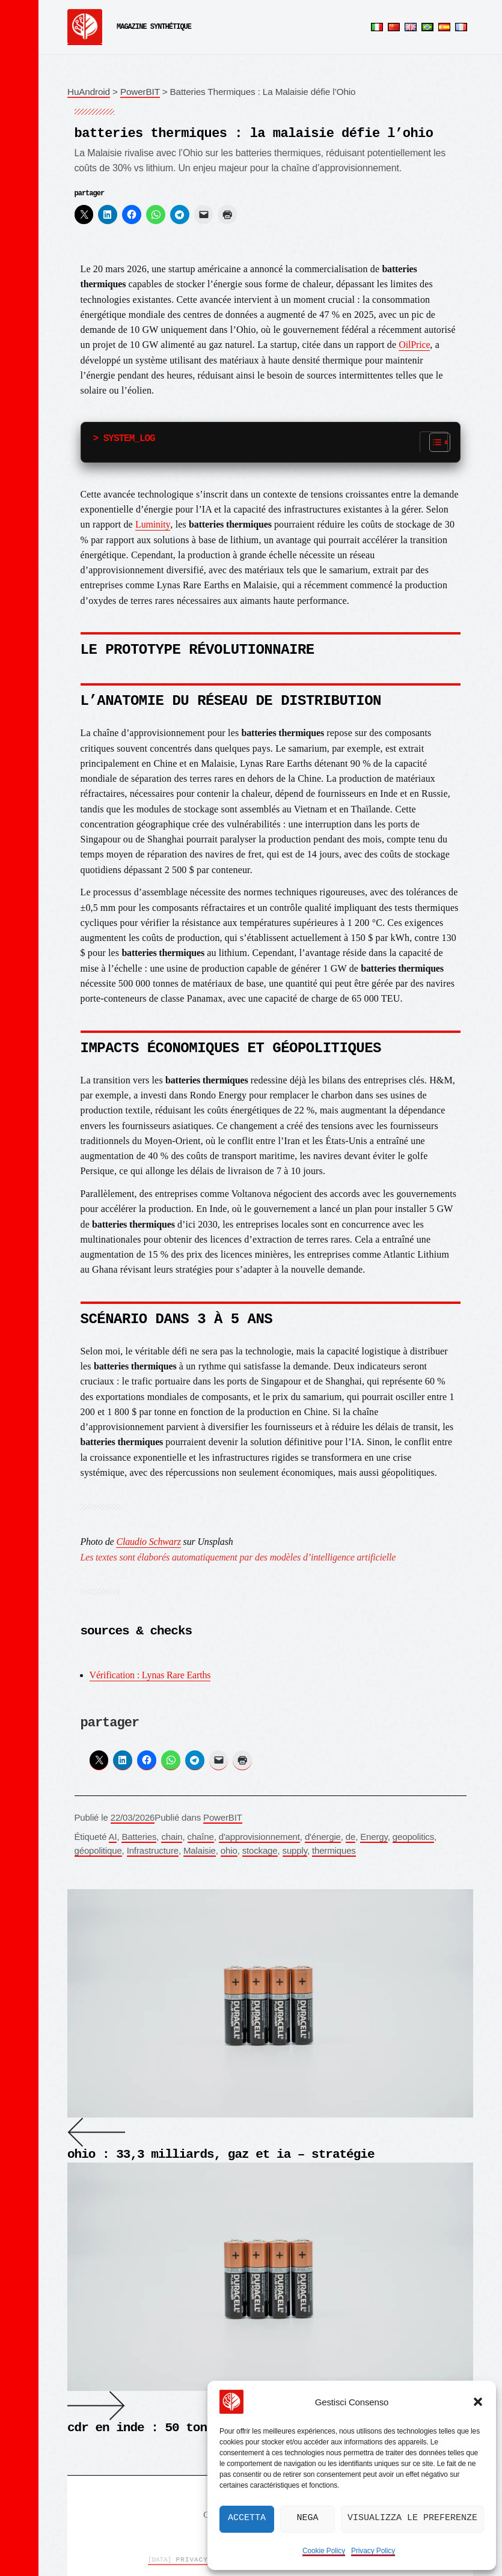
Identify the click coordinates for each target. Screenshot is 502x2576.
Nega (307, 2518)
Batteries (138, 1837)
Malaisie (199, 1850)
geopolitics (413, 1837)
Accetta (247, 2518)
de (350, 1837)
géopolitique (98, 1850)
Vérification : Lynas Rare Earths (150, 1675)
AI (113, 1837)
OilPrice (414, 345)
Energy (374, 1837)
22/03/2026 (133, 1817)
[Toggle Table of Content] (434, 441)
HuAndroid (88, 92)
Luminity (152, 524)
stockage (260, 1850)
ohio (229, 1850)
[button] (478, 2402)
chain (171, 1837)
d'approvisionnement (259, 1837)
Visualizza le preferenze (412, 2518)
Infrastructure (153, 1850)
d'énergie (323, 1837)
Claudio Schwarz (148, 1541)
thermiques (334, 1850)
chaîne (201, 1837)
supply (295, 1850)
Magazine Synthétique (154, 27)
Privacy (178, 2559)
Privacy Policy (373, 2551)
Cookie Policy (323, 2551)
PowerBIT (140, 92)
